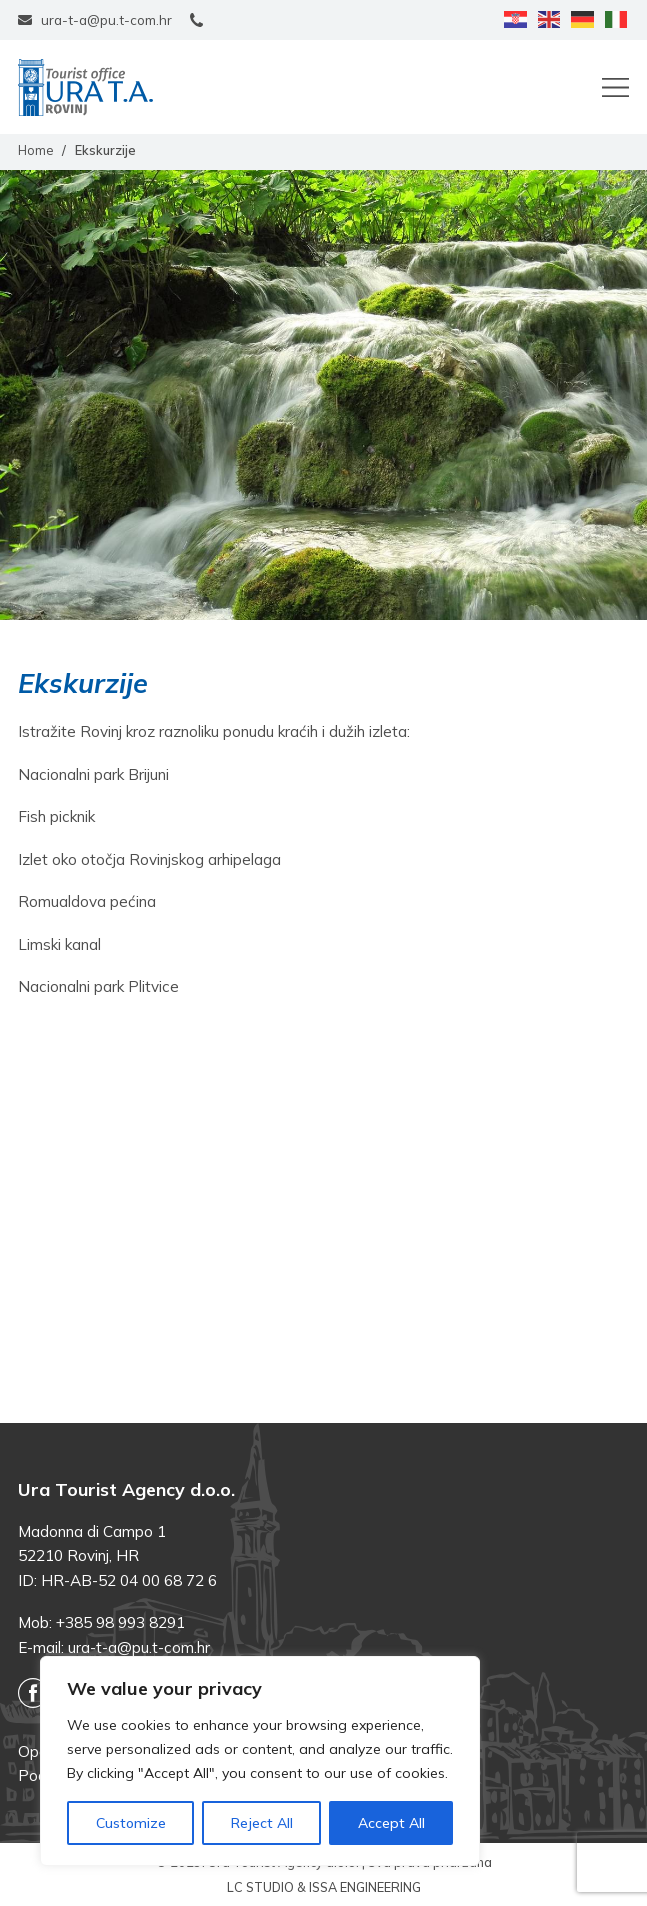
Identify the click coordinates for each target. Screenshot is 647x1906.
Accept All (391, 1823)
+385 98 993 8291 (120, 1622)
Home (35, 150)
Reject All (262, 1823)
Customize (131, 1823)
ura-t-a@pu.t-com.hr (139, 1647)
